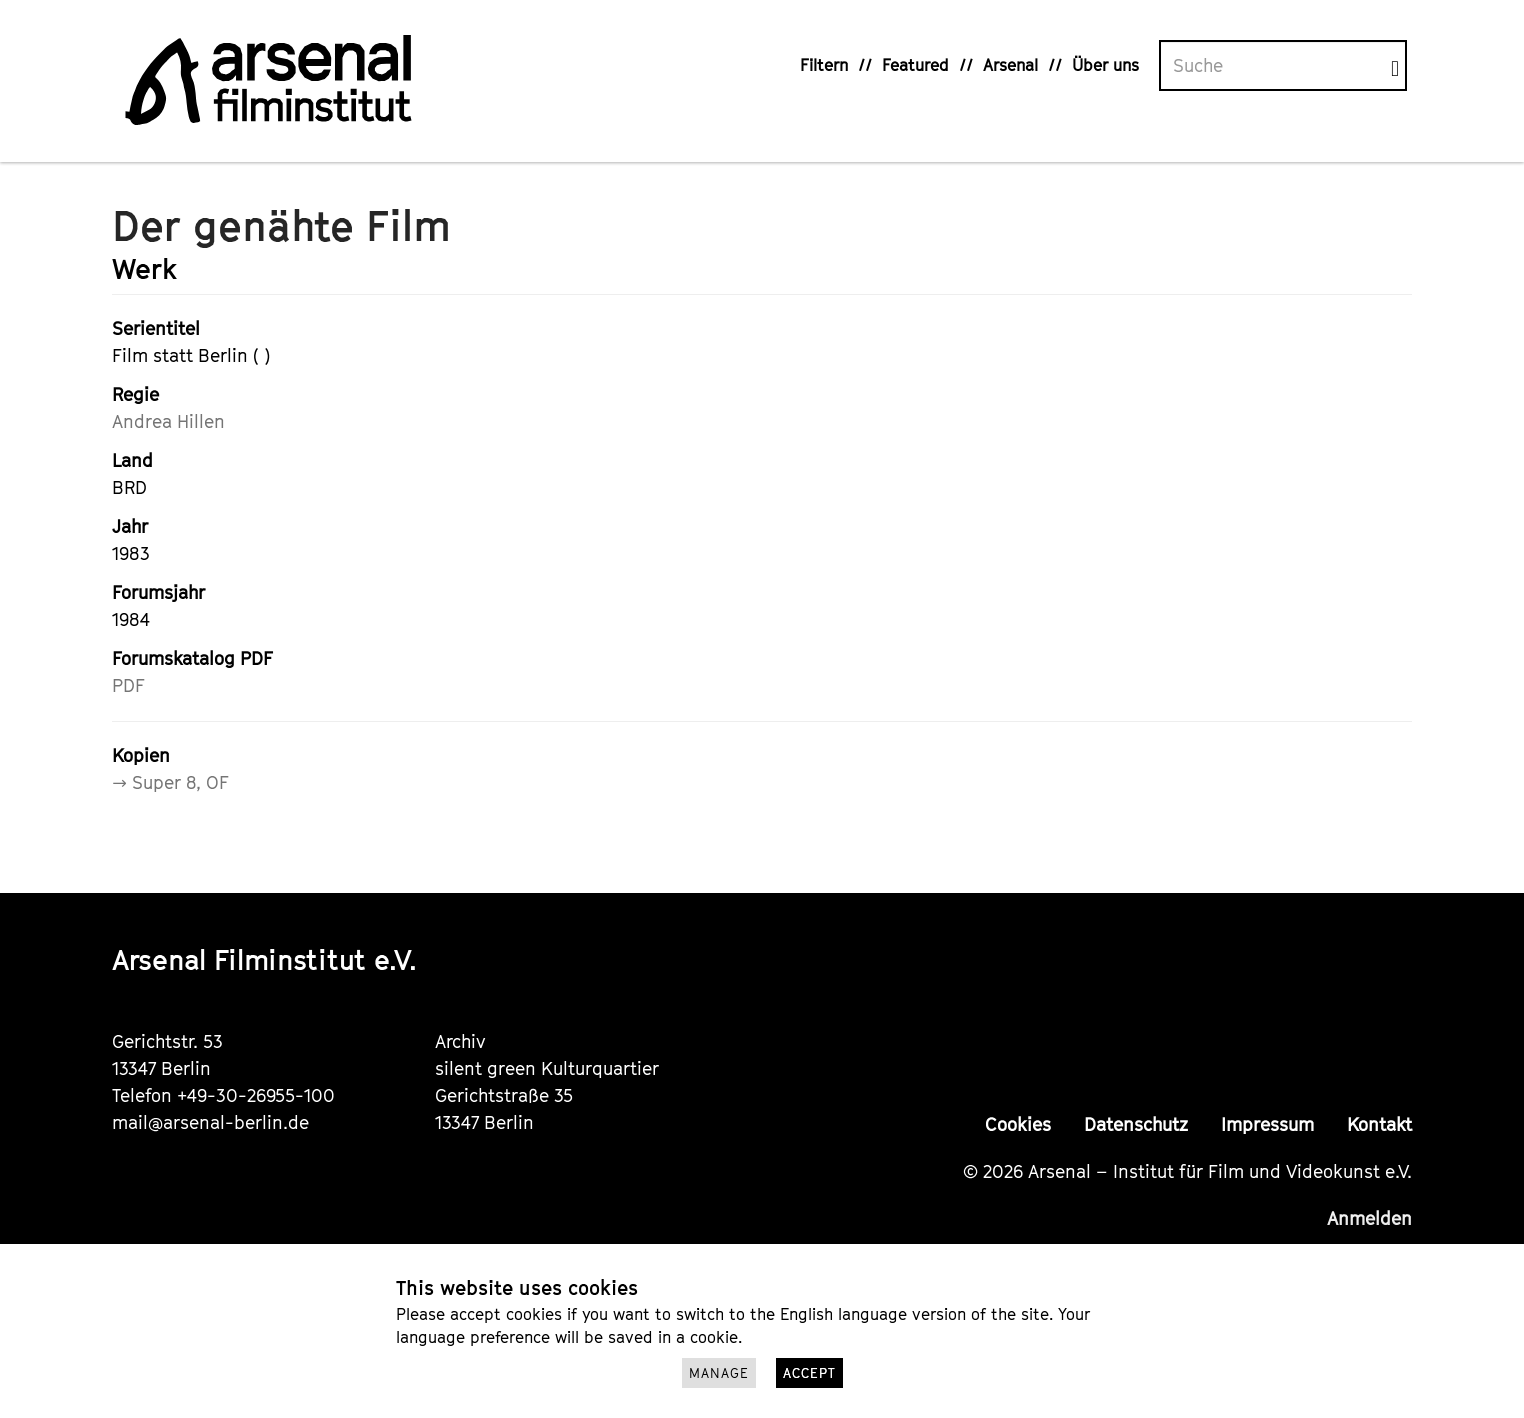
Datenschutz (1136, 1124)
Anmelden (1369, 1218)
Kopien (141, 755)
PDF (128, 685)
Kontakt (1379, 1124)
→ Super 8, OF (170, 782)
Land (132, 460)
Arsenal (1010, 65)
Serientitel (156, 328)
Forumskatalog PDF (192, 658)
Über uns (1105, 65)
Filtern (824, 65)
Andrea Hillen (168, 421)
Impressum (1267, 1124)
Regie (135, 394)
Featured (915, 65)
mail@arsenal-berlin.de (210, 1122)
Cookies (1018, 1124)
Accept (809, 1373)
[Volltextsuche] (1276, 66)
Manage (719, 1373)
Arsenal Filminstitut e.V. (264, 959)
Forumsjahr (158, 592)
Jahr (130, 526)
